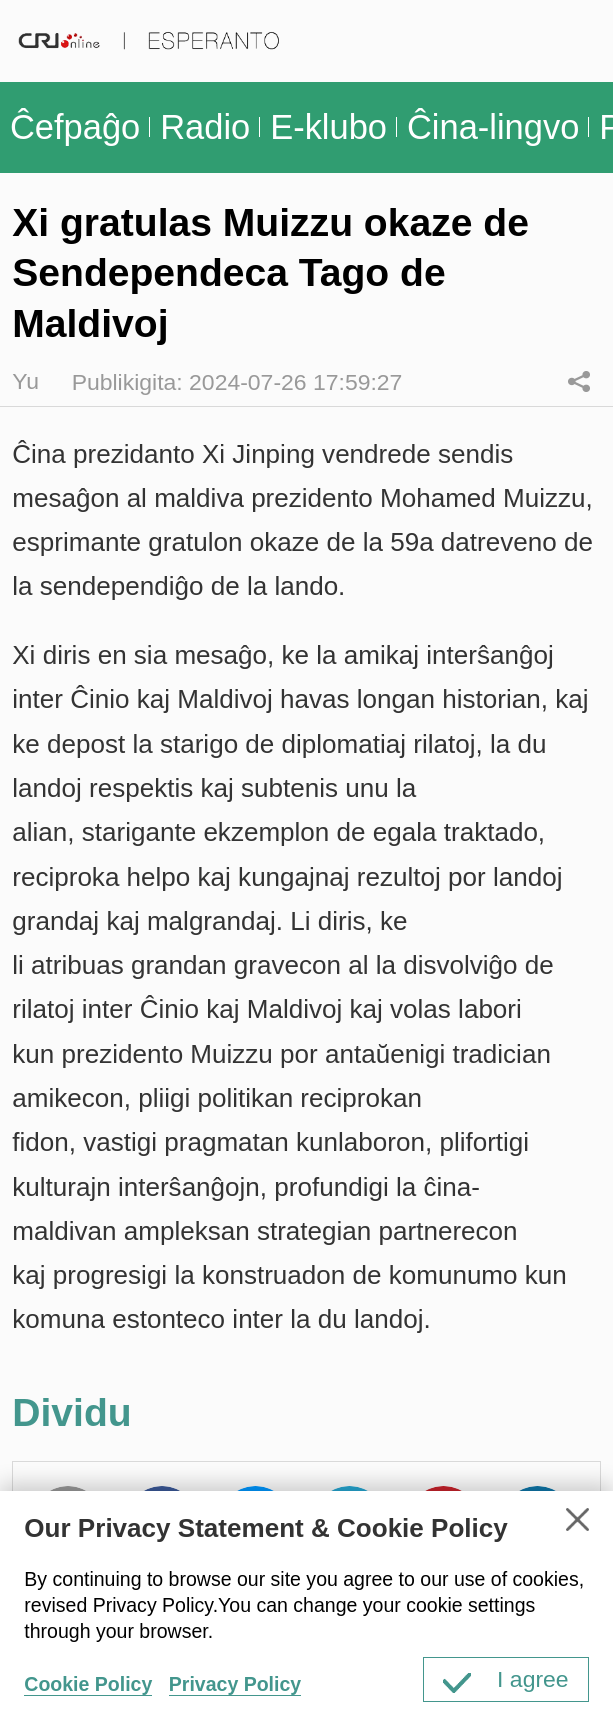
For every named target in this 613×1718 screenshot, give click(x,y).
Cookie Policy (88, 1684)
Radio (205, 127)
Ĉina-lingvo (493, 127)
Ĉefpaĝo (75, 127)
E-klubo (328, 127)
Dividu (579, 381)
